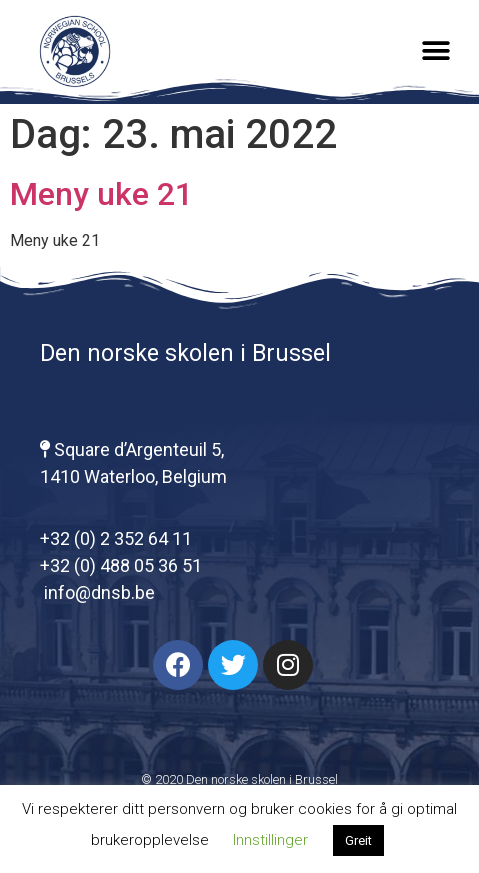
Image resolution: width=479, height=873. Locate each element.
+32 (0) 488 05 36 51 (121, 565)
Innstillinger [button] (270, 840)
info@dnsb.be (97, 592)
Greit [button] (358, 840)
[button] (436, 51)
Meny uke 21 (101, 194)
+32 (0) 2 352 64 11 (116, 538)
